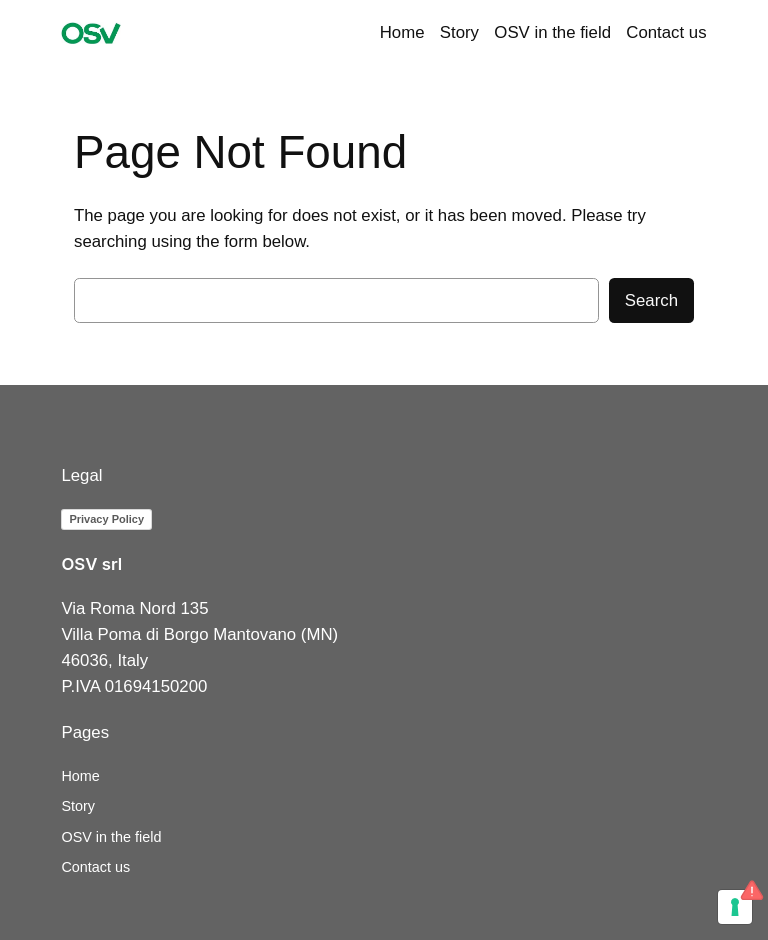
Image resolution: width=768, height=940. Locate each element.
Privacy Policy (106, 519)
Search (651, 300)
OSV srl (91, 564)
